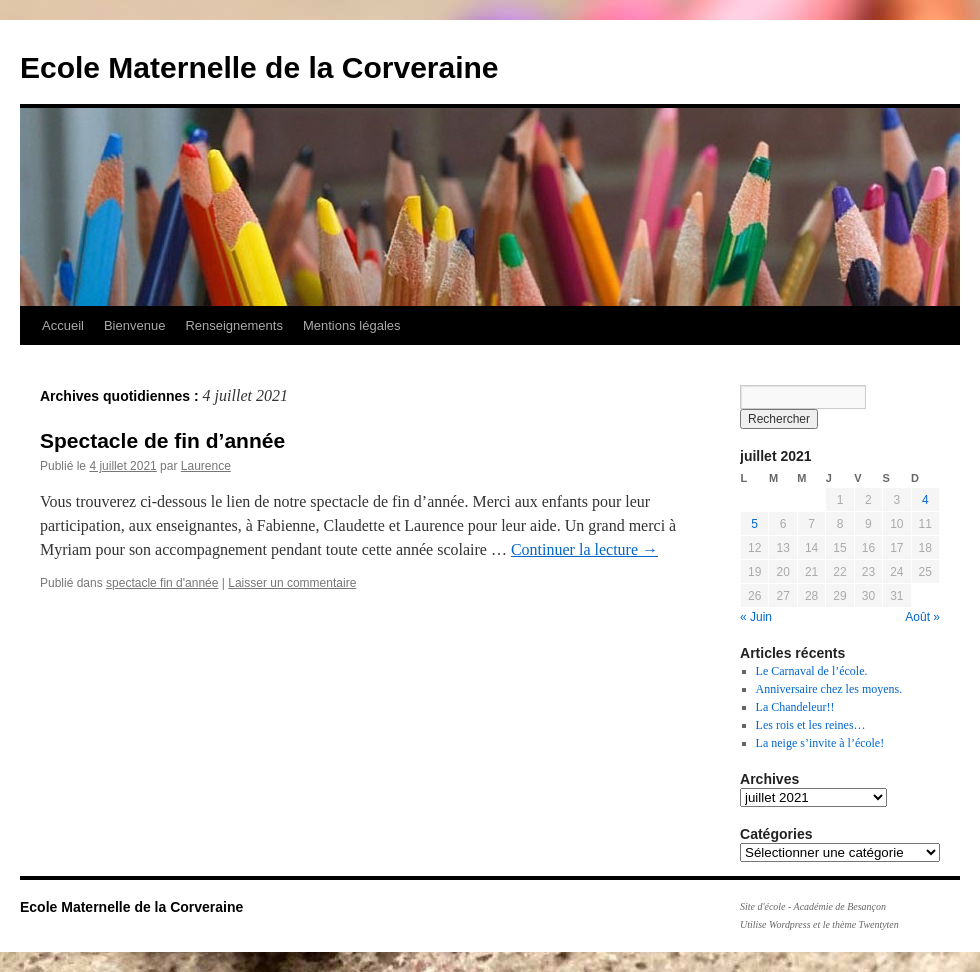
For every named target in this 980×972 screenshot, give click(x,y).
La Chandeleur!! (795, 707)
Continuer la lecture (584, 549)
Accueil (63, 325)
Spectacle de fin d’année (162, 440)
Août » (922, 617)
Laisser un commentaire (292, 583)
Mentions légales (352, 325)
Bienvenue (134, 325)
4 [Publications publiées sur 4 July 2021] (925, 500)
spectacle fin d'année (162, 583)
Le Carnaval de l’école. (812, 671)
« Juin (756, 617)
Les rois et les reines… (811, 725)
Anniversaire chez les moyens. (829, 689)
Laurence (206, 466)
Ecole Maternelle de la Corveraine (259, 67)
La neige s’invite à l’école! (820, 743)
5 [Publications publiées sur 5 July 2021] (754, 524)
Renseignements (234, 325)
